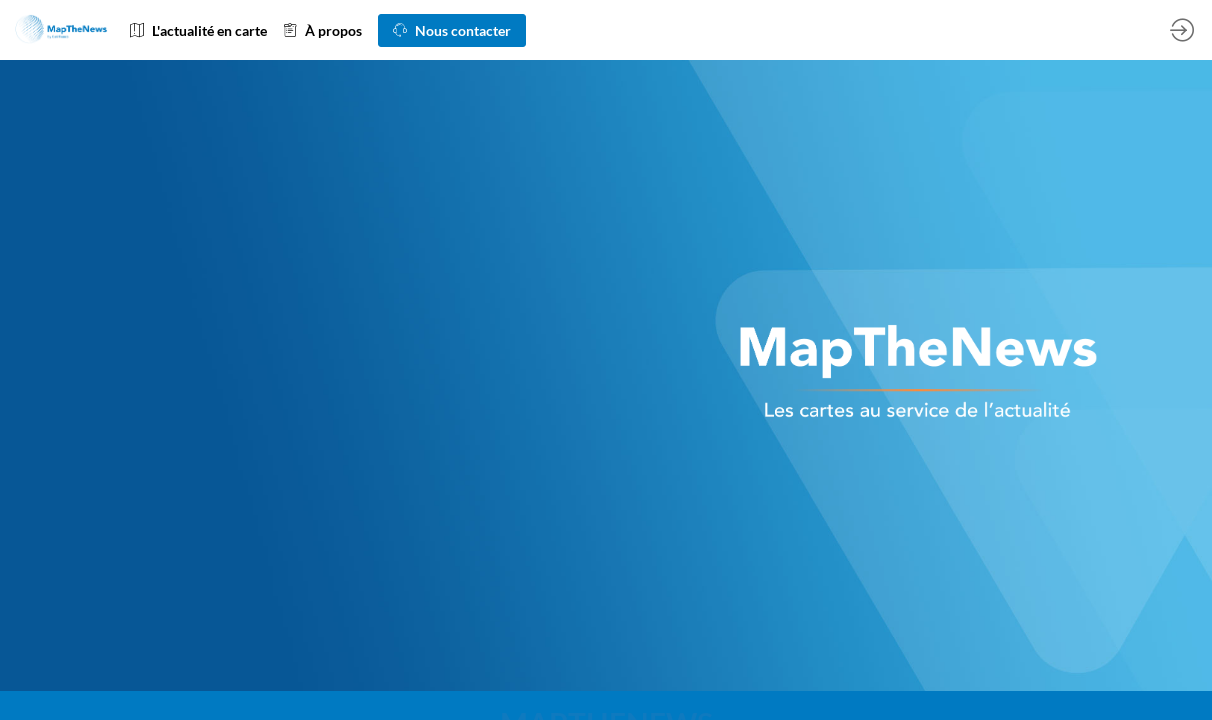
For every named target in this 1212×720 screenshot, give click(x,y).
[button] (452, 30)
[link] (198, 30)
